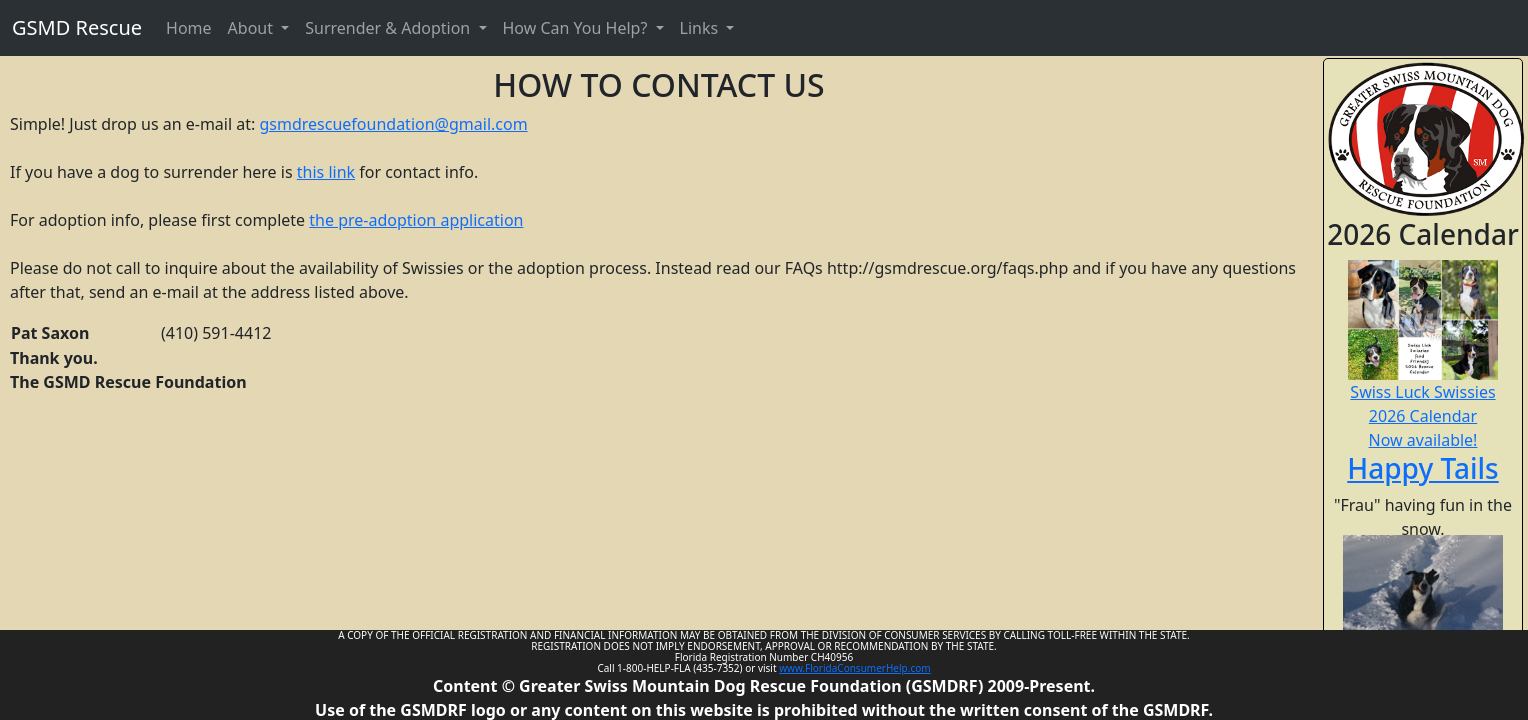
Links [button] (701, 28)
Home (189, 28)
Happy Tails (1422, 468)
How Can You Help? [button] (577, 28)
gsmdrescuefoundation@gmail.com (393, 124)
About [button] (253, 28)
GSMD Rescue (77, 27)
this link (326, 172)
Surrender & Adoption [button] (389, 28)
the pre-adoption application (416, 220)
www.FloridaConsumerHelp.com (854, 668)
